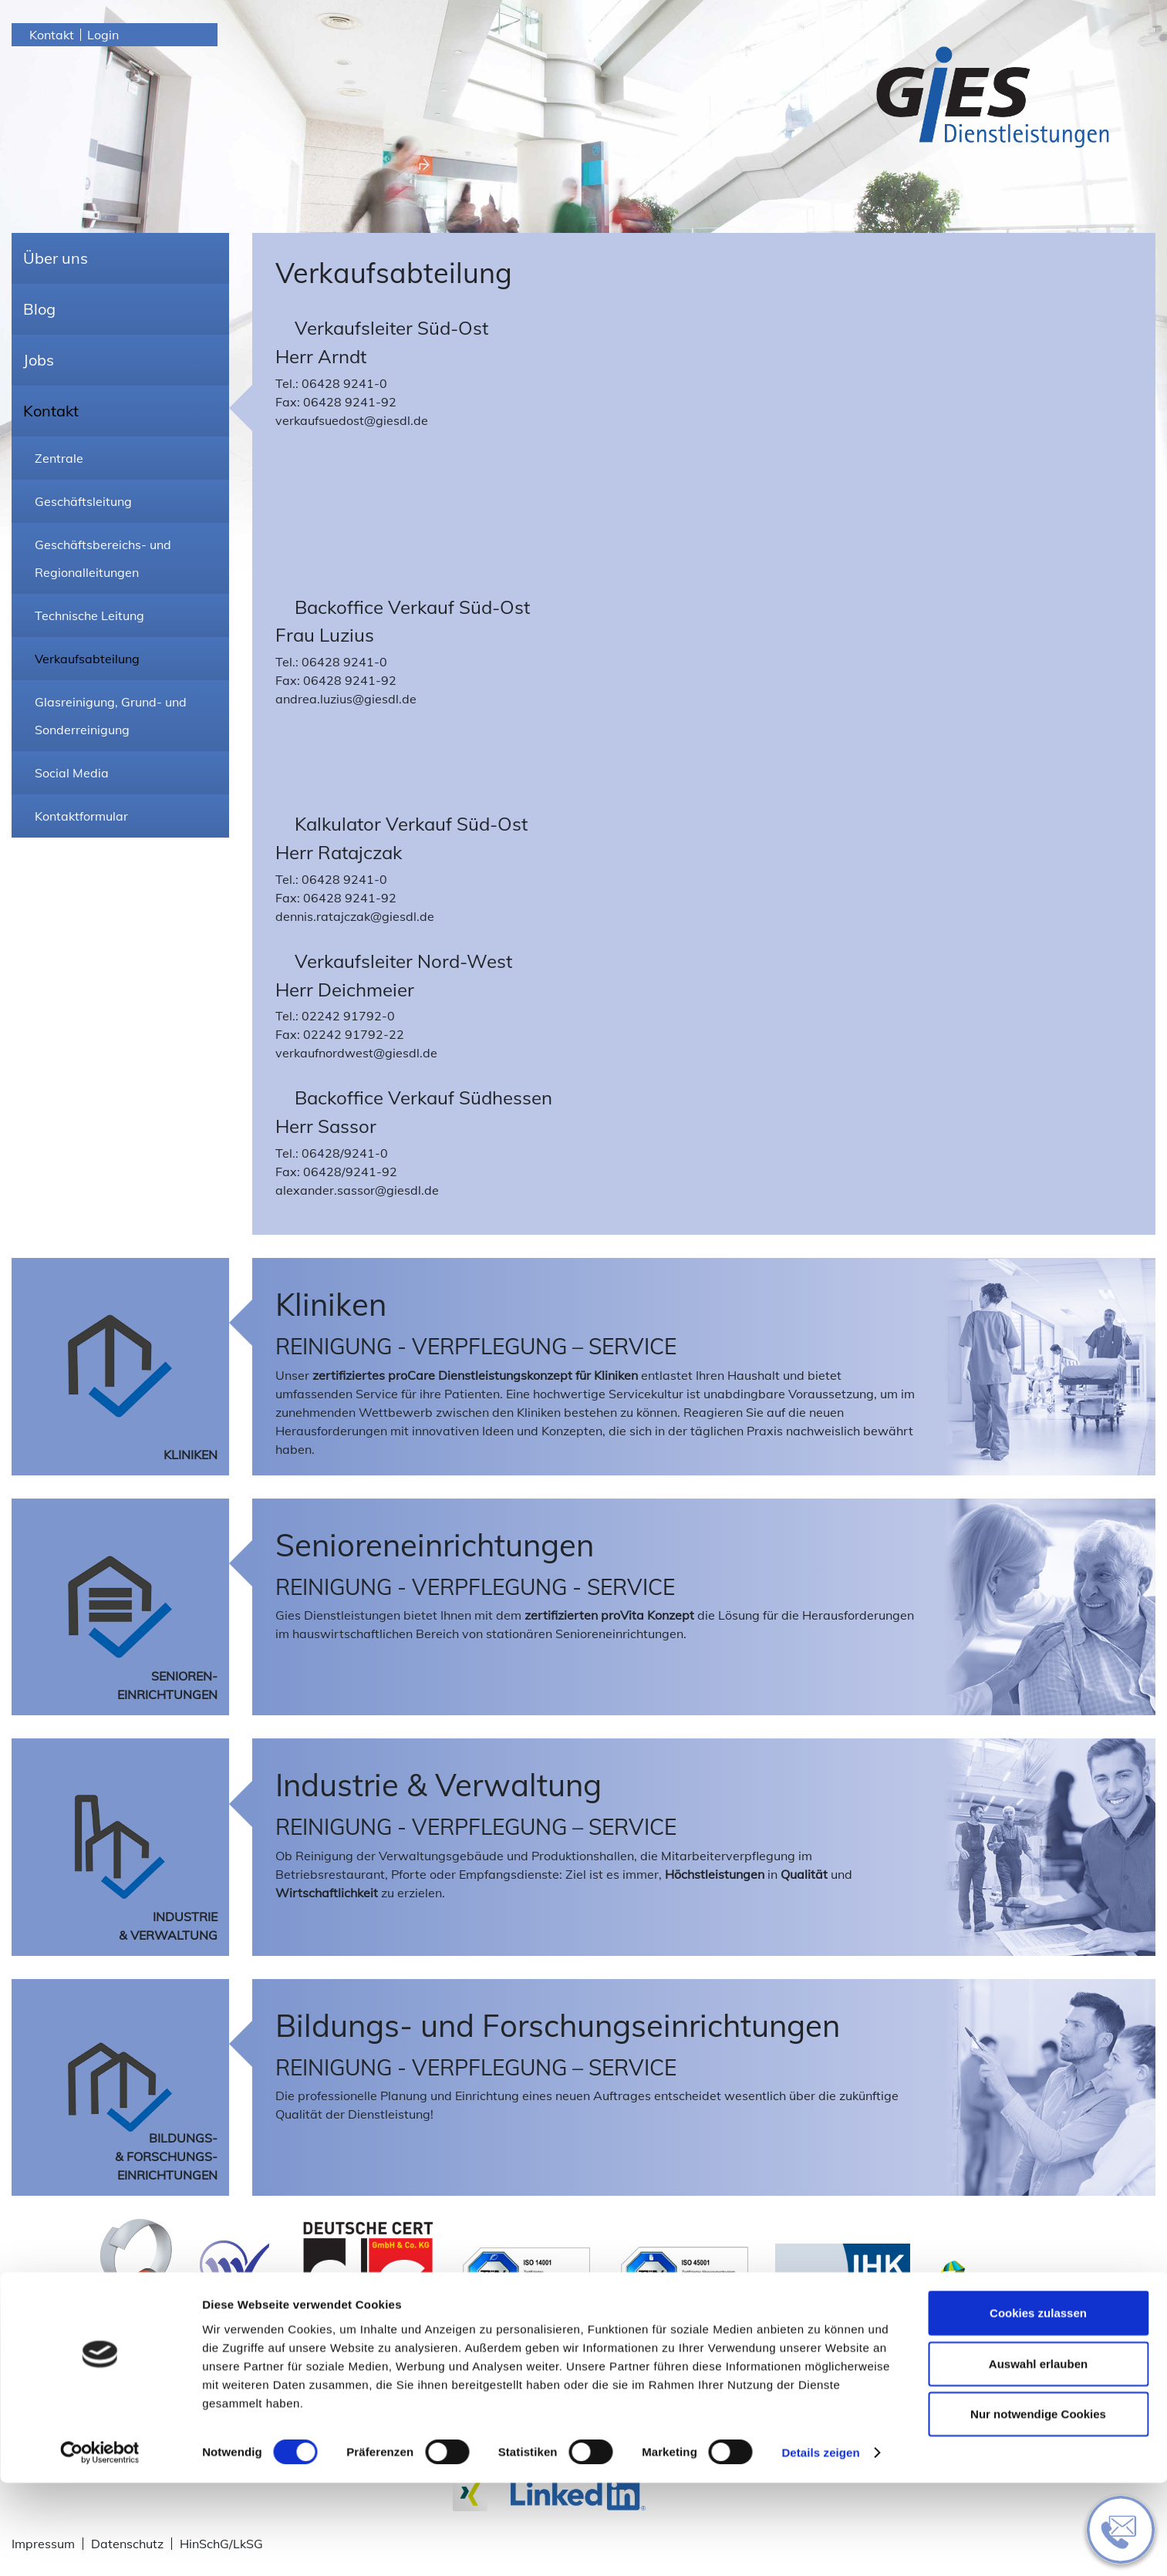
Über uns (55, 258)
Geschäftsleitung (83, 501)
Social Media (72, 773)
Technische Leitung (89, 615)
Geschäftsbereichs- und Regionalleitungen (103, 558)
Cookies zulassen (1038, 2405)
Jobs (38, 359)
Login (103, 35)
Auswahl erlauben (1038, 2456)
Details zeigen (820, 2545)
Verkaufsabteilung (87, 658)
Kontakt (51, 35)
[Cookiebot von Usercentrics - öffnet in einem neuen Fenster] (99, 2545)
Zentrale (59, 458)
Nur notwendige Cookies (1038, 2507)
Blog (39, 309)
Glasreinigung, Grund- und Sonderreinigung (111, 715)
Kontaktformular (81, 816)
